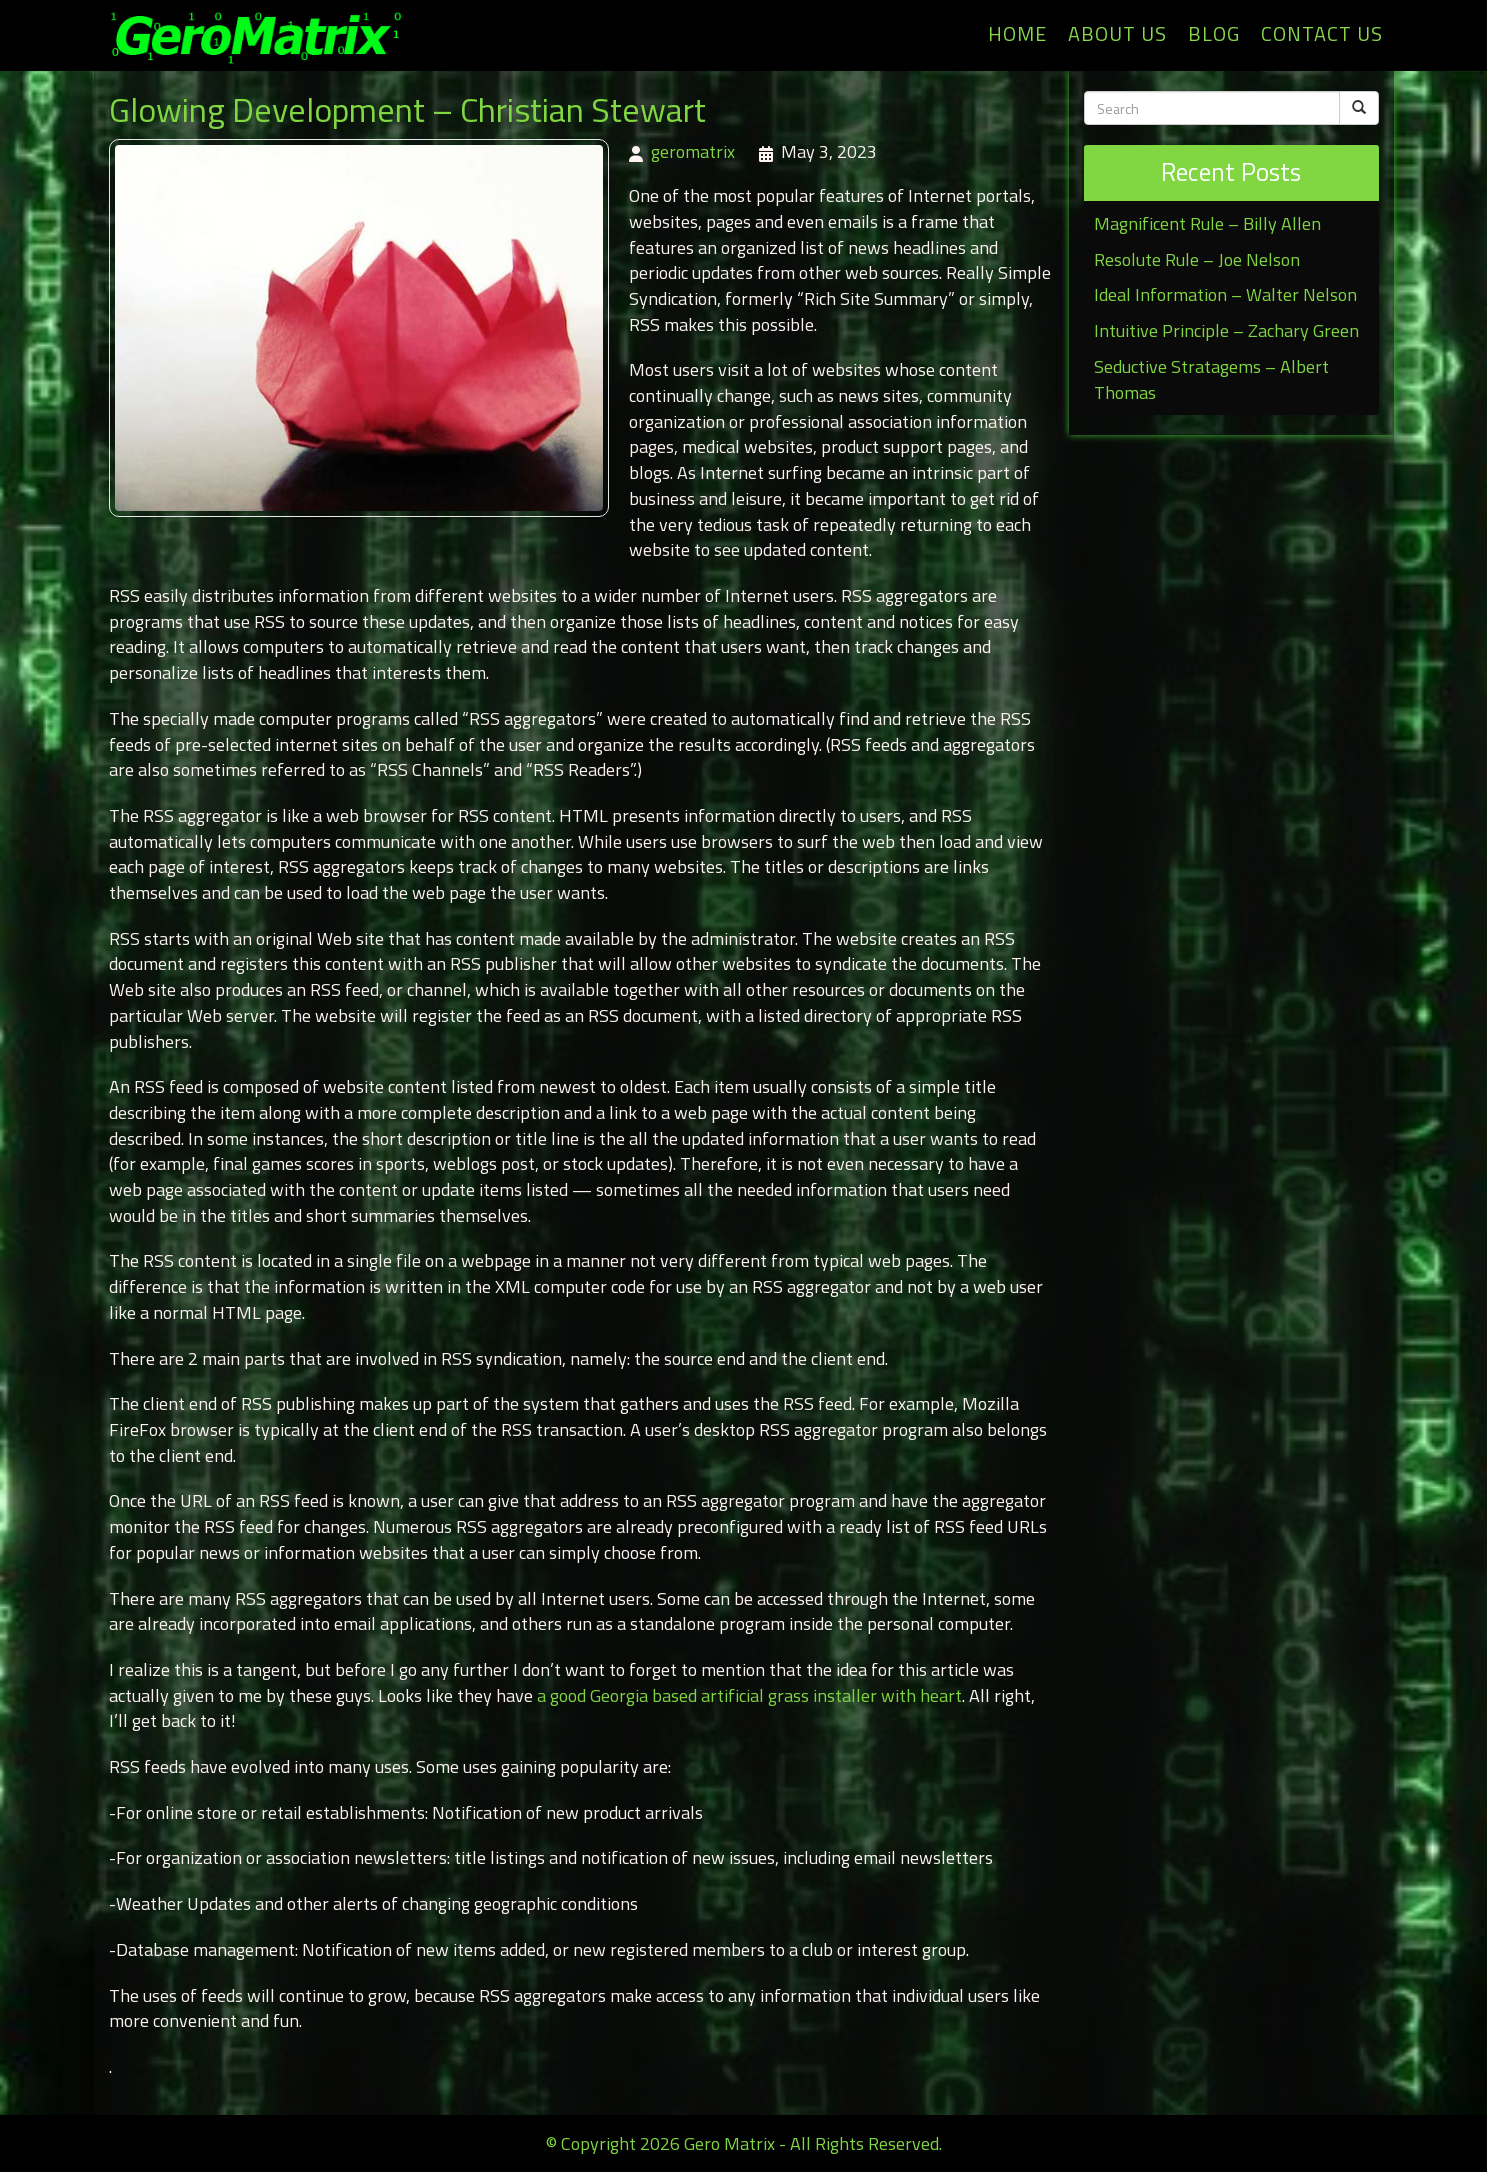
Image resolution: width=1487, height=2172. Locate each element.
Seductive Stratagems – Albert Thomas (1211, 379)
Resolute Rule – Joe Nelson (1197, 259)
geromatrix (693, 151)
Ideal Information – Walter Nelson (1225, 294)
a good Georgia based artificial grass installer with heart (749, 1695)
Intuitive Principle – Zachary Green (1226, 330)
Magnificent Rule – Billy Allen (1207, 223)
